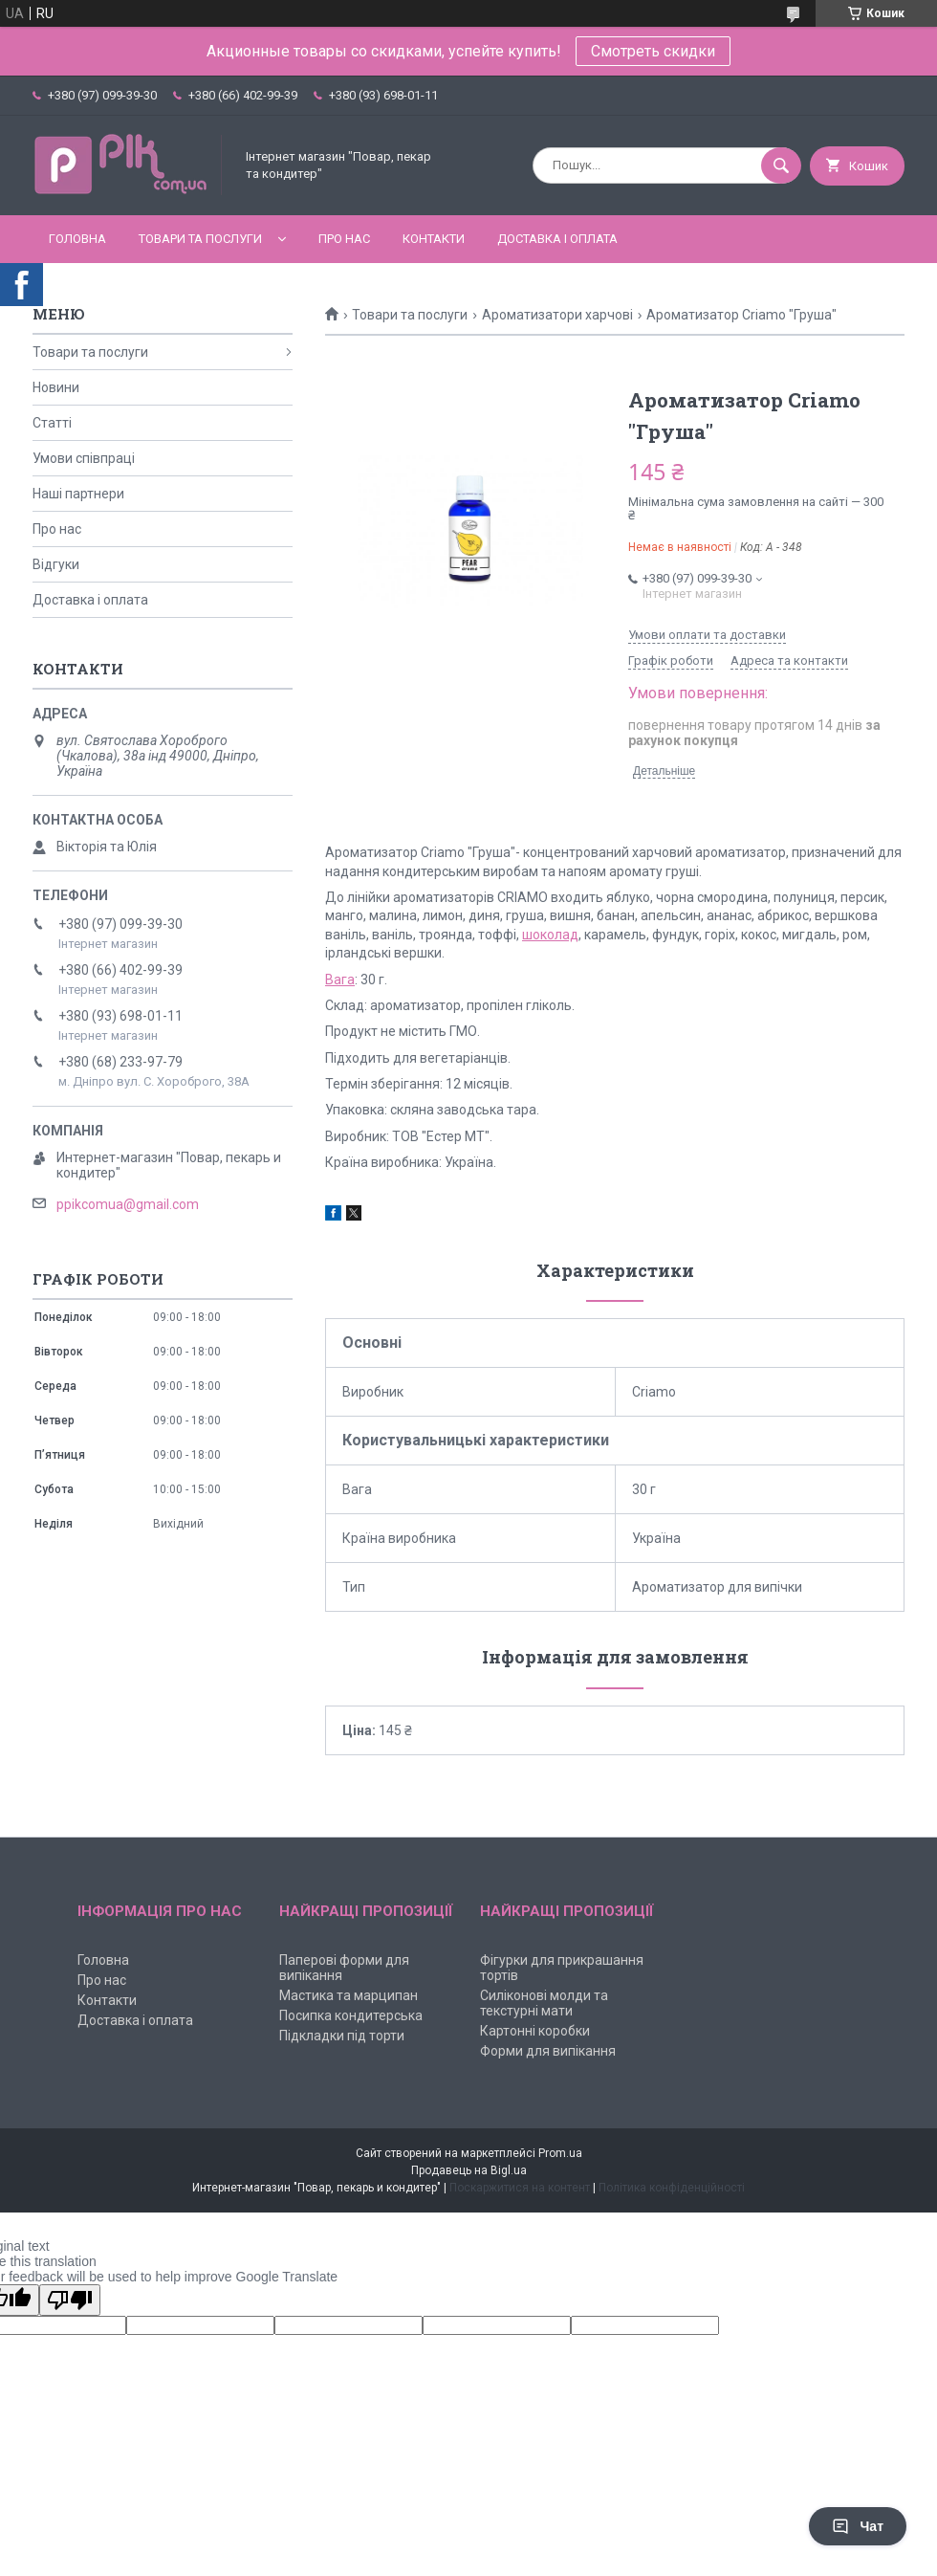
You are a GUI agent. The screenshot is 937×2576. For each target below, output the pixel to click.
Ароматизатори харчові (557, 314)
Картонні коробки (535, 2030)
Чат (857, 2526)
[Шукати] (781, 165)
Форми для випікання (548, 2051)
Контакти (434, 238)
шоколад (550, 934)
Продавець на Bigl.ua (469, 2170)
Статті (52, 422)
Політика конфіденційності (672, 2187)
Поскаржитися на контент (519, 2187)
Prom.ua (560, 2153)
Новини (56, 387)
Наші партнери (78, 493)
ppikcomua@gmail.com (127, 1204)
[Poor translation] (69, 2300)
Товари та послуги (200, 238)
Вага (340, 979)
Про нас (344, 238)
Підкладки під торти (341, 2035)
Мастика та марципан (348, 1995)
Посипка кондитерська (351, 2015)
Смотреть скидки (653, 51)
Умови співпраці (84, 458)
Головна (77, 238)
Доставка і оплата (557, 238)
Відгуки (56, 564)
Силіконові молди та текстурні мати (544, 2003)
